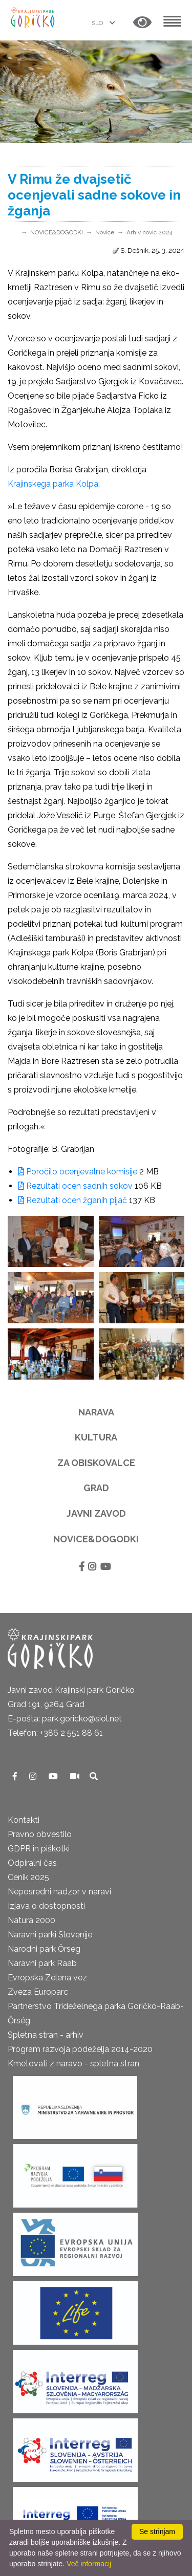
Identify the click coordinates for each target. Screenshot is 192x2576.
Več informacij (89, 2564)
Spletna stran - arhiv (45, 2035)
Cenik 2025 (28, 1877)
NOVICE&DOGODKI (56, 232)
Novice (104, 232)
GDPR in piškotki (39, 1848)
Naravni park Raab (42, 1963)
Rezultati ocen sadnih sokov (75, 1186)
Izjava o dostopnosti (46, 1906)
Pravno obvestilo (40, 1834)
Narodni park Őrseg (44, 1949)
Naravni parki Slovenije (50, 1934)
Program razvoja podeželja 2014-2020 (80, 2049)
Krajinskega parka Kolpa (53, 484)
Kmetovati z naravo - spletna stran (73, 2063)
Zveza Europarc (38, 1992)
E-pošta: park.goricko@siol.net (65, 1718)
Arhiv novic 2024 (149, 232)
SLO (98, 23)
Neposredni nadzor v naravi (59, 1891)
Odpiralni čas (32, 1863)
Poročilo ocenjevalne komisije (77, 1171)
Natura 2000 (31, 1920)
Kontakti (23, 1820)
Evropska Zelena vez (47, 1977)
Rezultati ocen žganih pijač (72, 1200)
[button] (142, 22)
